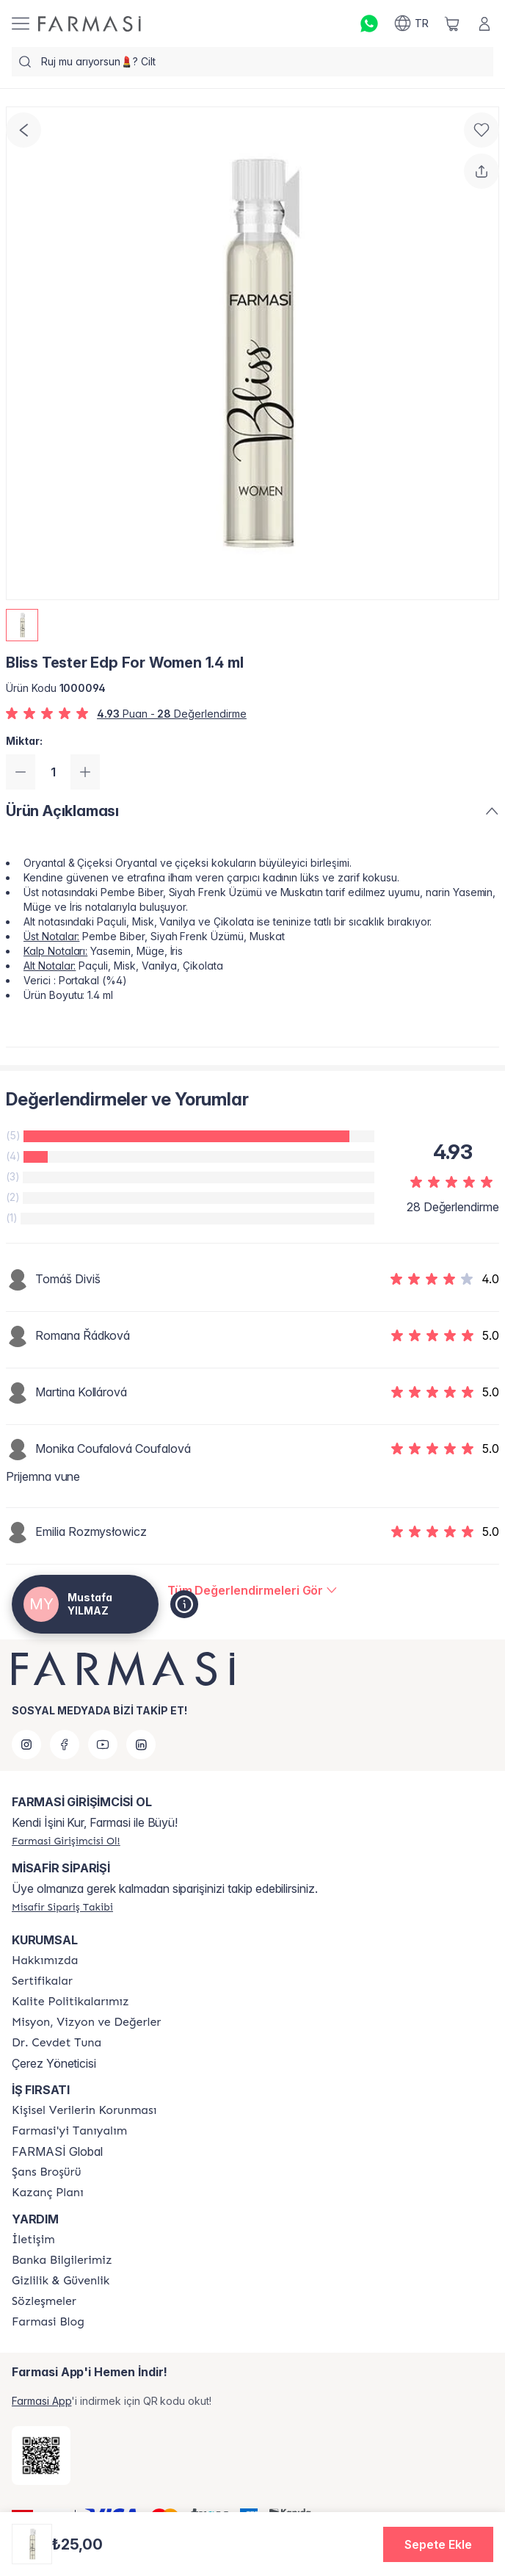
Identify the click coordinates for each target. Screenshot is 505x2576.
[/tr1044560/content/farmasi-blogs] (48, 2322)
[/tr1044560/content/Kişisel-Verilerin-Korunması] (84, 2110)
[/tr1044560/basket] (452, 23)
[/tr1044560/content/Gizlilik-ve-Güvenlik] (60, 2280)
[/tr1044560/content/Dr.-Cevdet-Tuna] (56, 2042)
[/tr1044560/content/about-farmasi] (69, 2131)
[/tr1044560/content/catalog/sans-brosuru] (46, 2172)
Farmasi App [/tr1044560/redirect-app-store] (41, 2401)
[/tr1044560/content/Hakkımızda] (45, 1960)
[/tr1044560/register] (66, 1841)
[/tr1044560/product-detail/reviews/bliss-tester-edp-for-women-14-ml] (252, 1590)
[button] (438, 2544)
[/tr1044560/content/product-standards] (42, 1981)
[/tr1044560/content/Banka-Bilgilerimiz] (62, 2260)
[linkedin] (141, 1744)
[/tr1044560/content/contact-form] (33, 2239)
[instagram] (26, 1744)
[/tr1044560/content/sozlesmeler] (44, 2301)
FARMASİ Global (57, 2151)
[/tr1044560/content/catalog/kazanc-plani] (48, 2192)
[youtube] (102, 1744)
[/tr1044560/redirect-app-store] (41, 2455)
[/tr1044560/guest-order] (62, 1907)
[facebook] (64, 1744)
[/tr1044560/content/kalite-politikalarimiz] (70, 2001)
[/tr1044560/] (89, 23)
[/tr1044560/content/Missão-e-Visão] (86, 2022)
